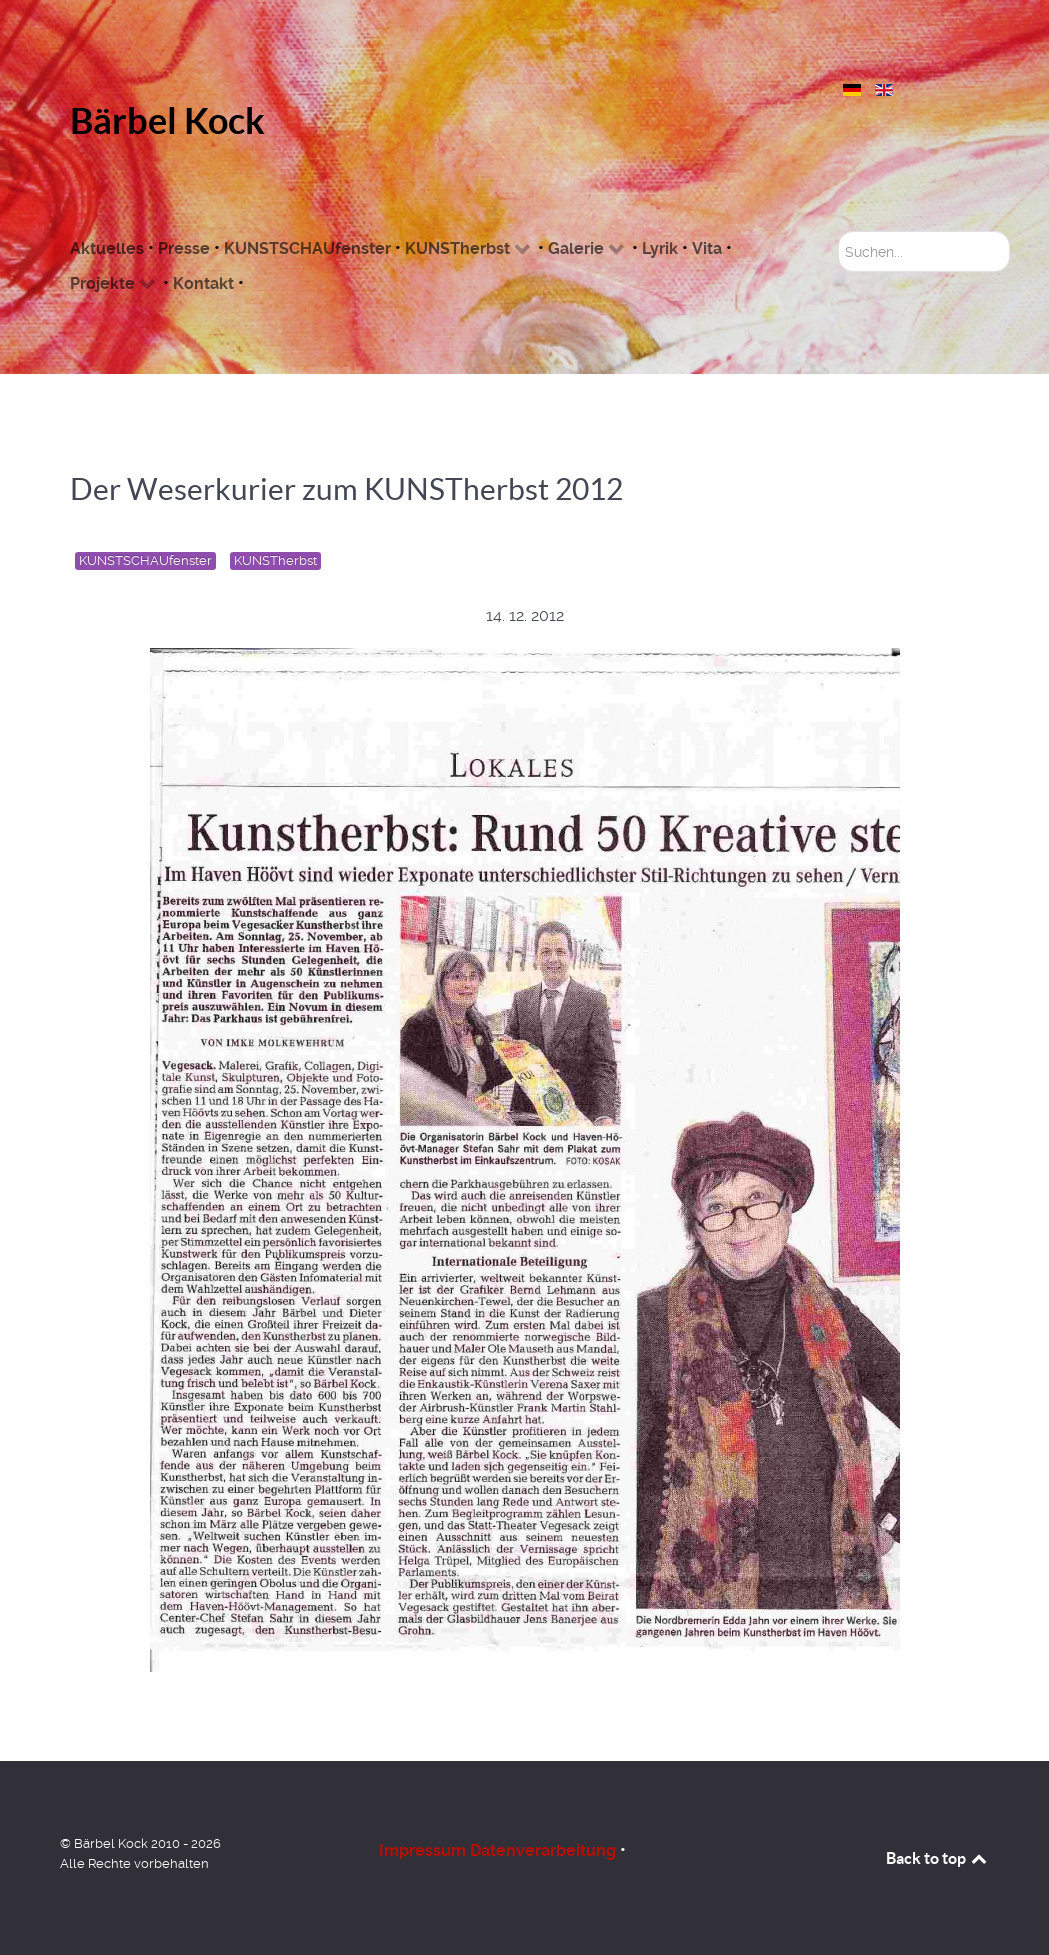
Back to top (938, 1858)
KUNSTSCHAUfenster (145, 560)
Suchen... (838, 231)
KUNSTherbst (275, 560)
